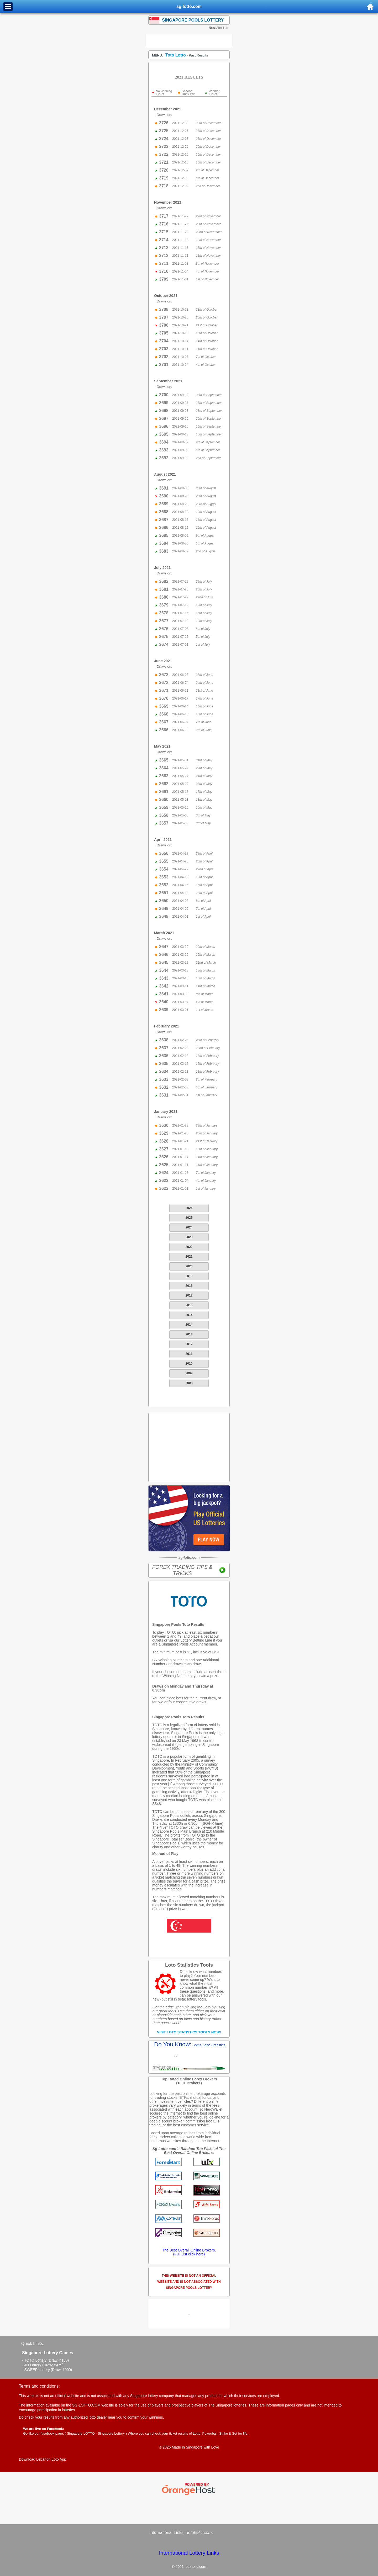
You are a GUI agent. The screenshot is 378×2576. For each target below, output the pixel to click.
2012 (189, 1344)
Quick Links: (32, 2343)
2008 (189, 1383)
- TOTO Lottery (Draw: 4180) (45, 2360)
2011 (189, 1354)
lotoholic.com (199, 2532)
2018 (189, 1286)
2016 (189, 1305)
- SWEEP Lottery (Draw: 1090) (47, 2370)
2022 (189, 1247)
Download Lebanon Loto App (42, 2459)
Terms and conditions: (39, 2386)
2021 (189, 1256)
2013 (189, 1334)
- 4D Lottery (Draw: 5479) (43, 2365)
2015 (189, 1315)
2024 (189, 1227)
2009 (189, 1373)
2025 (189, 1218)
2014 (189, 1324)
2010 (189, 1363)
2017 (189, 1295)
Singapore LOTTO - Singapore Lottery (96, 2433)
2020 (189, 1266)
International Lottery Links (189, 2553)
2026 (189, 1208)
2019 (189, 1276)
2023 (189, 1237)
